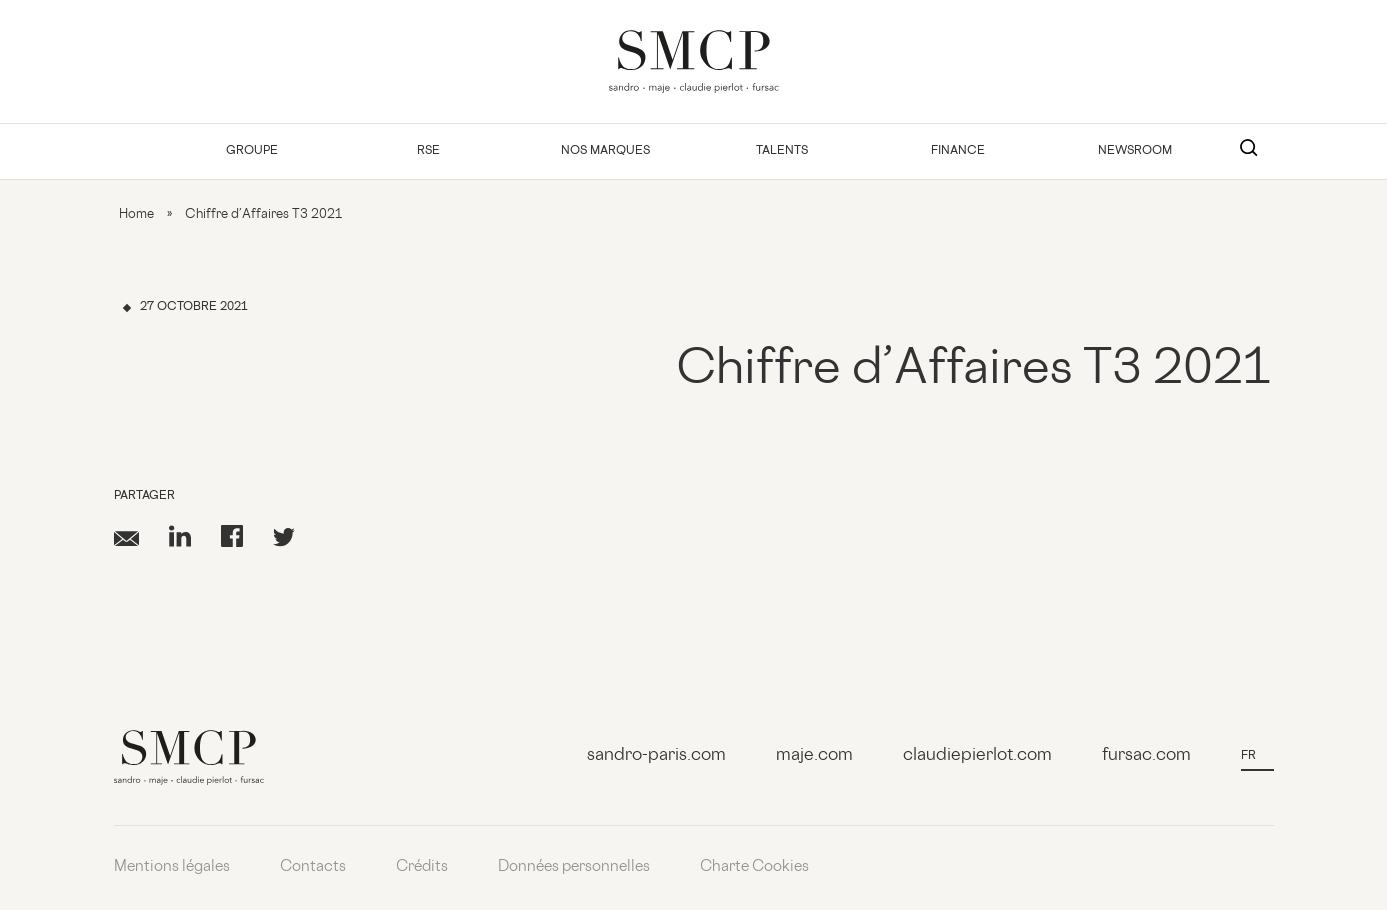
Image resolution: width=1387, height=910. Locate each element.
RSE (428, 151)
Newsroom (1135, 151)
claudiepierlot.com (977, 756)
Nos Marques (605, 151)
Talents (782, 151)
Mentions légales (172, 867)
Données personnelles (574, 867)
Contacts (313, 867)
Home (136, 215)
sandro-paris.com (656, 756)
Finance (958, 151)
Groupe (252, 151)
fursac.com (1146, 756)
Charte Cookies (754, 867)
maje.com (814, 756)
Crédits (422, 867)
